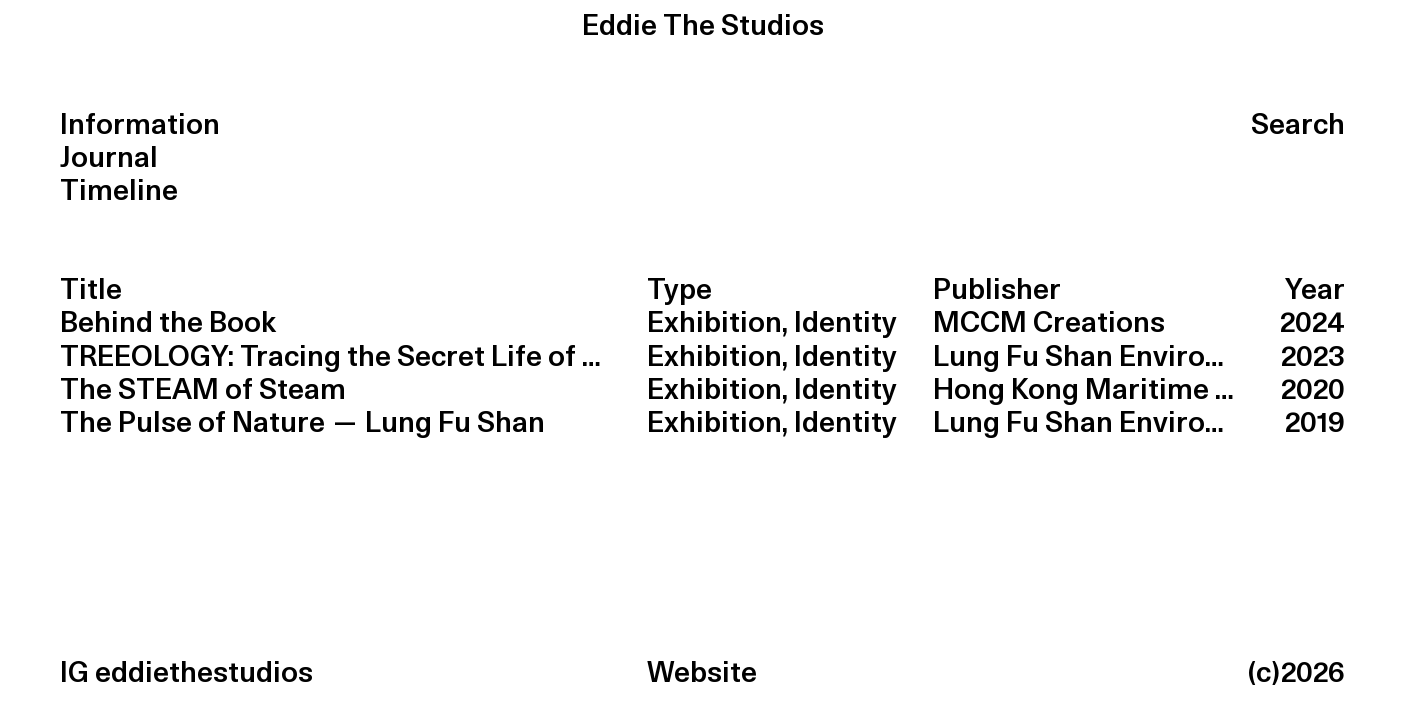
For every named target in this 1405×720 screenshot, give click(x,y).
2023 (1313, 357)
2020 (1313, 390)
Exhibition (714, 323)
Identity (845, 323)
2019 (1315, 423)
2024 (1312, 323)
